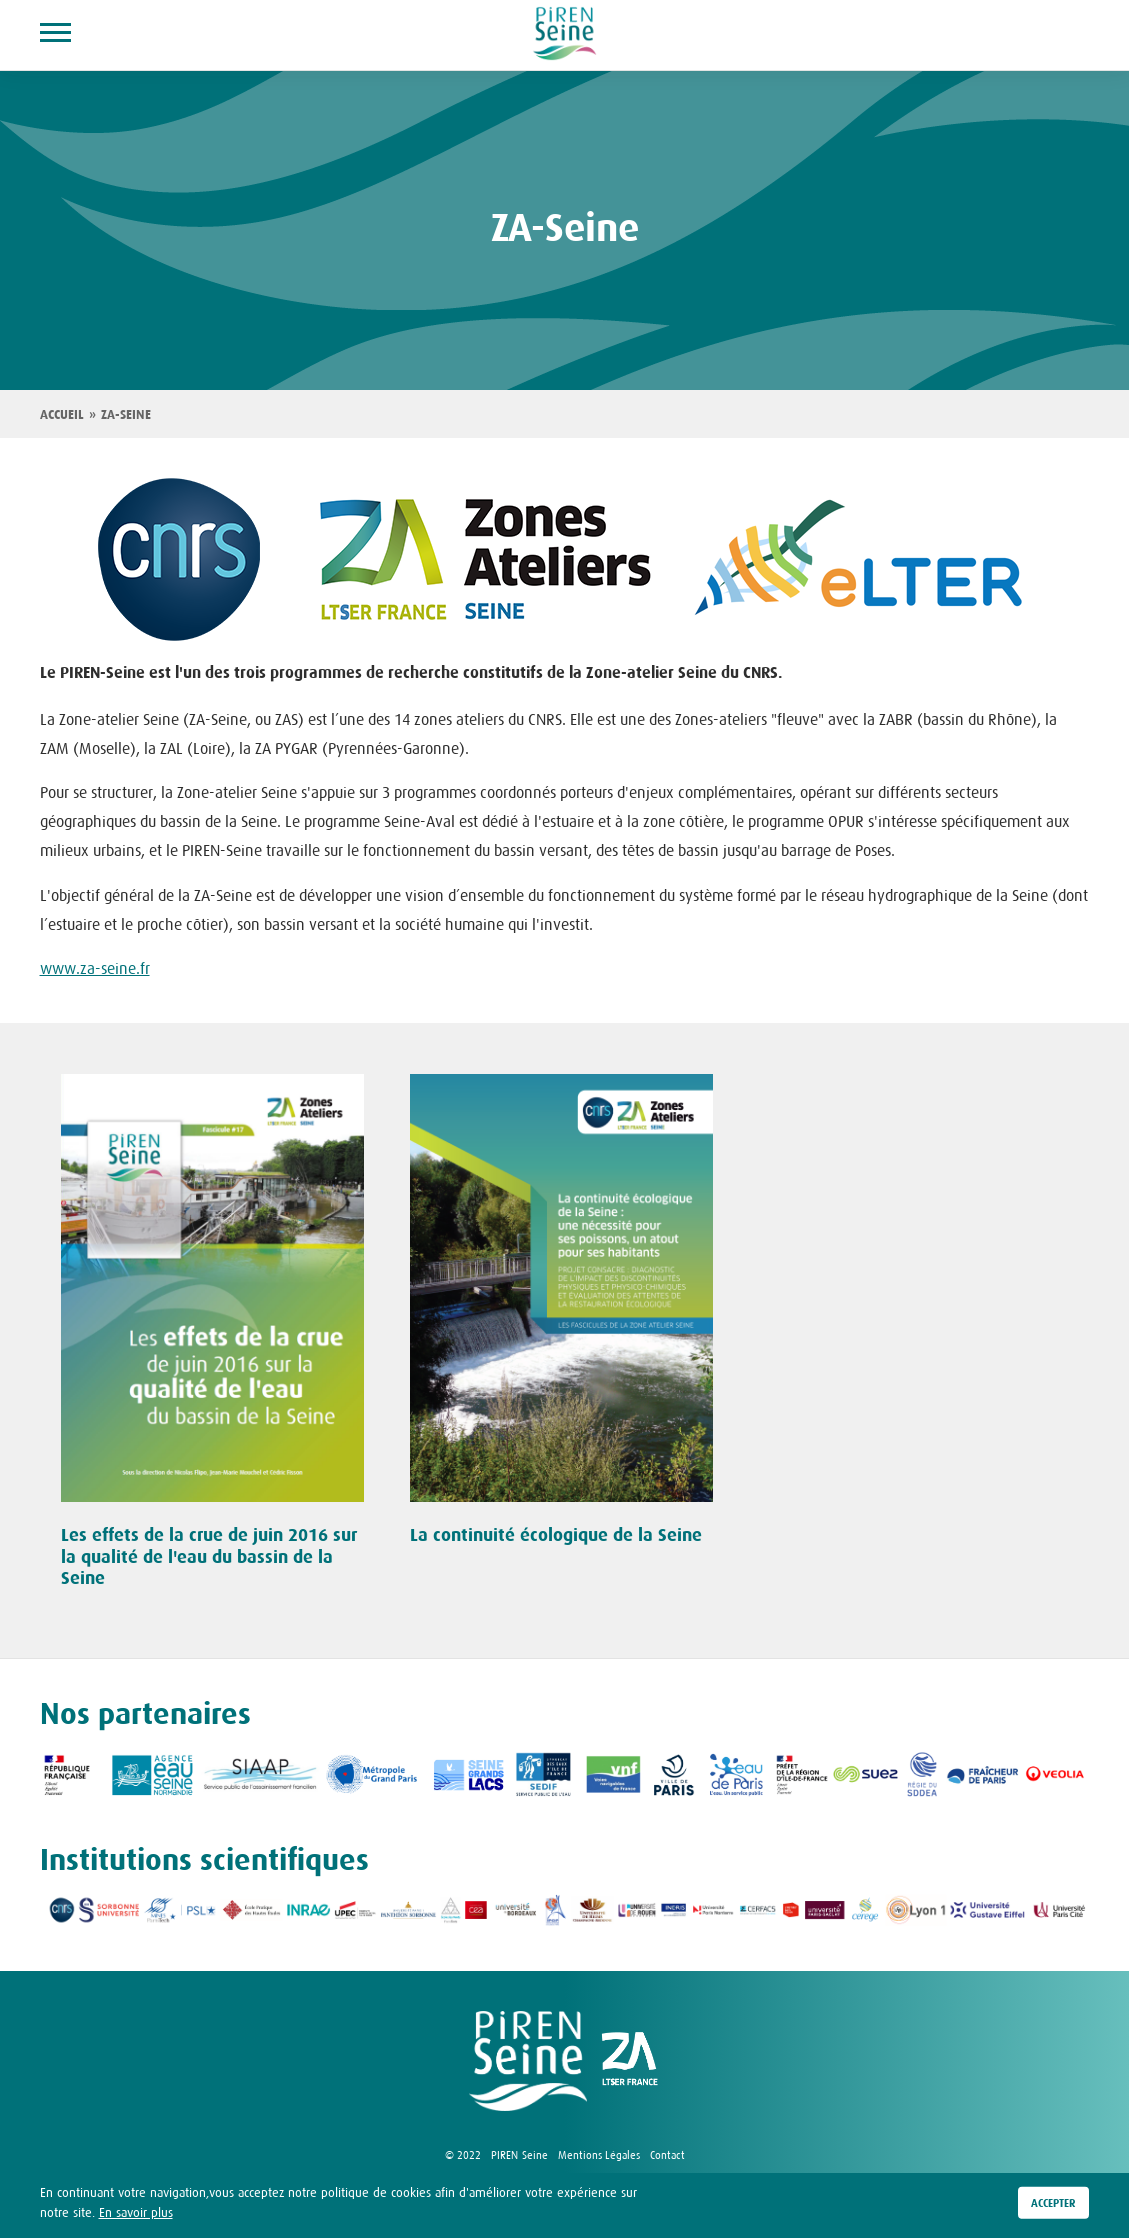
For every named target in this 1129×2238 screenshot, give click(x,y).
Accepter (1053, 2203)
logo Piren (528, 2061)
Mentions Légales (599, 2155)
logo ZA (630, 2061)
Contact (667, 2155)
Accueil (62, 415)
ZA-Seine (126, 415)
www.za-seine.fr (95, 968)
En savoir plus (136, 2212)
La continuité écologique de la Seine (556, 1535)
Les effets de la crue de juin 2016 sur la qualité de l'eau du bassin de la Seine (209, 1557)
